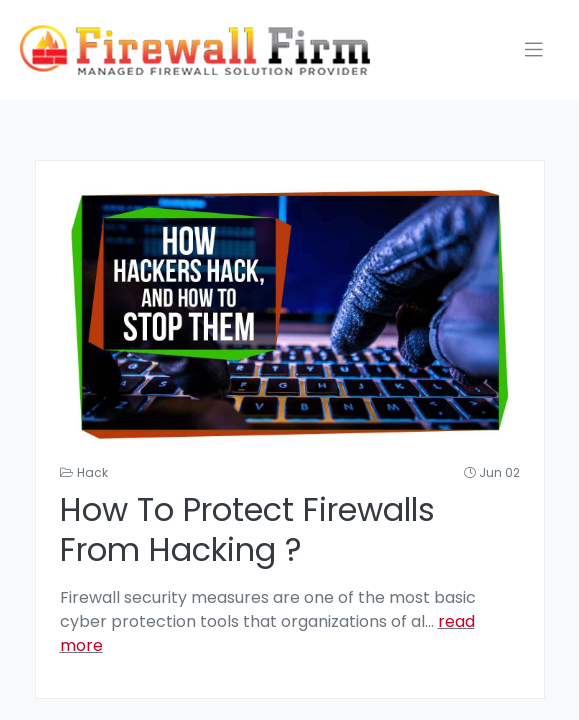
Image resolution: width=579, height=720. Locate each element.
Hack (92, 471)
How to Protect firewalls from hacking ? (247, 528)
